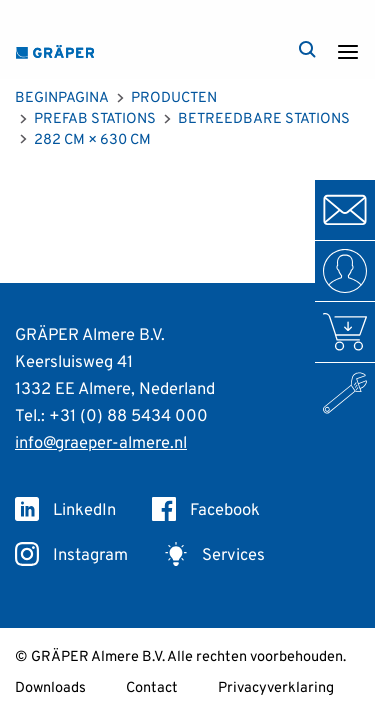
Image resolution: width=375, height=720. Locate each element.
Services (214, 555)
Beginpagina (62, 98)
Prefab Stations (95, 119)
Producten (174, 98)
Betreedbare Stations (264, 119)
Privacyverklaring (276, 688)
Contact (152, 688)
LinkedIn (65, 510)
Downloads (50, 688)
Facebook (206, 510)
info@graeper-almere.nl (101, 443)
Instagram (71, 555)
